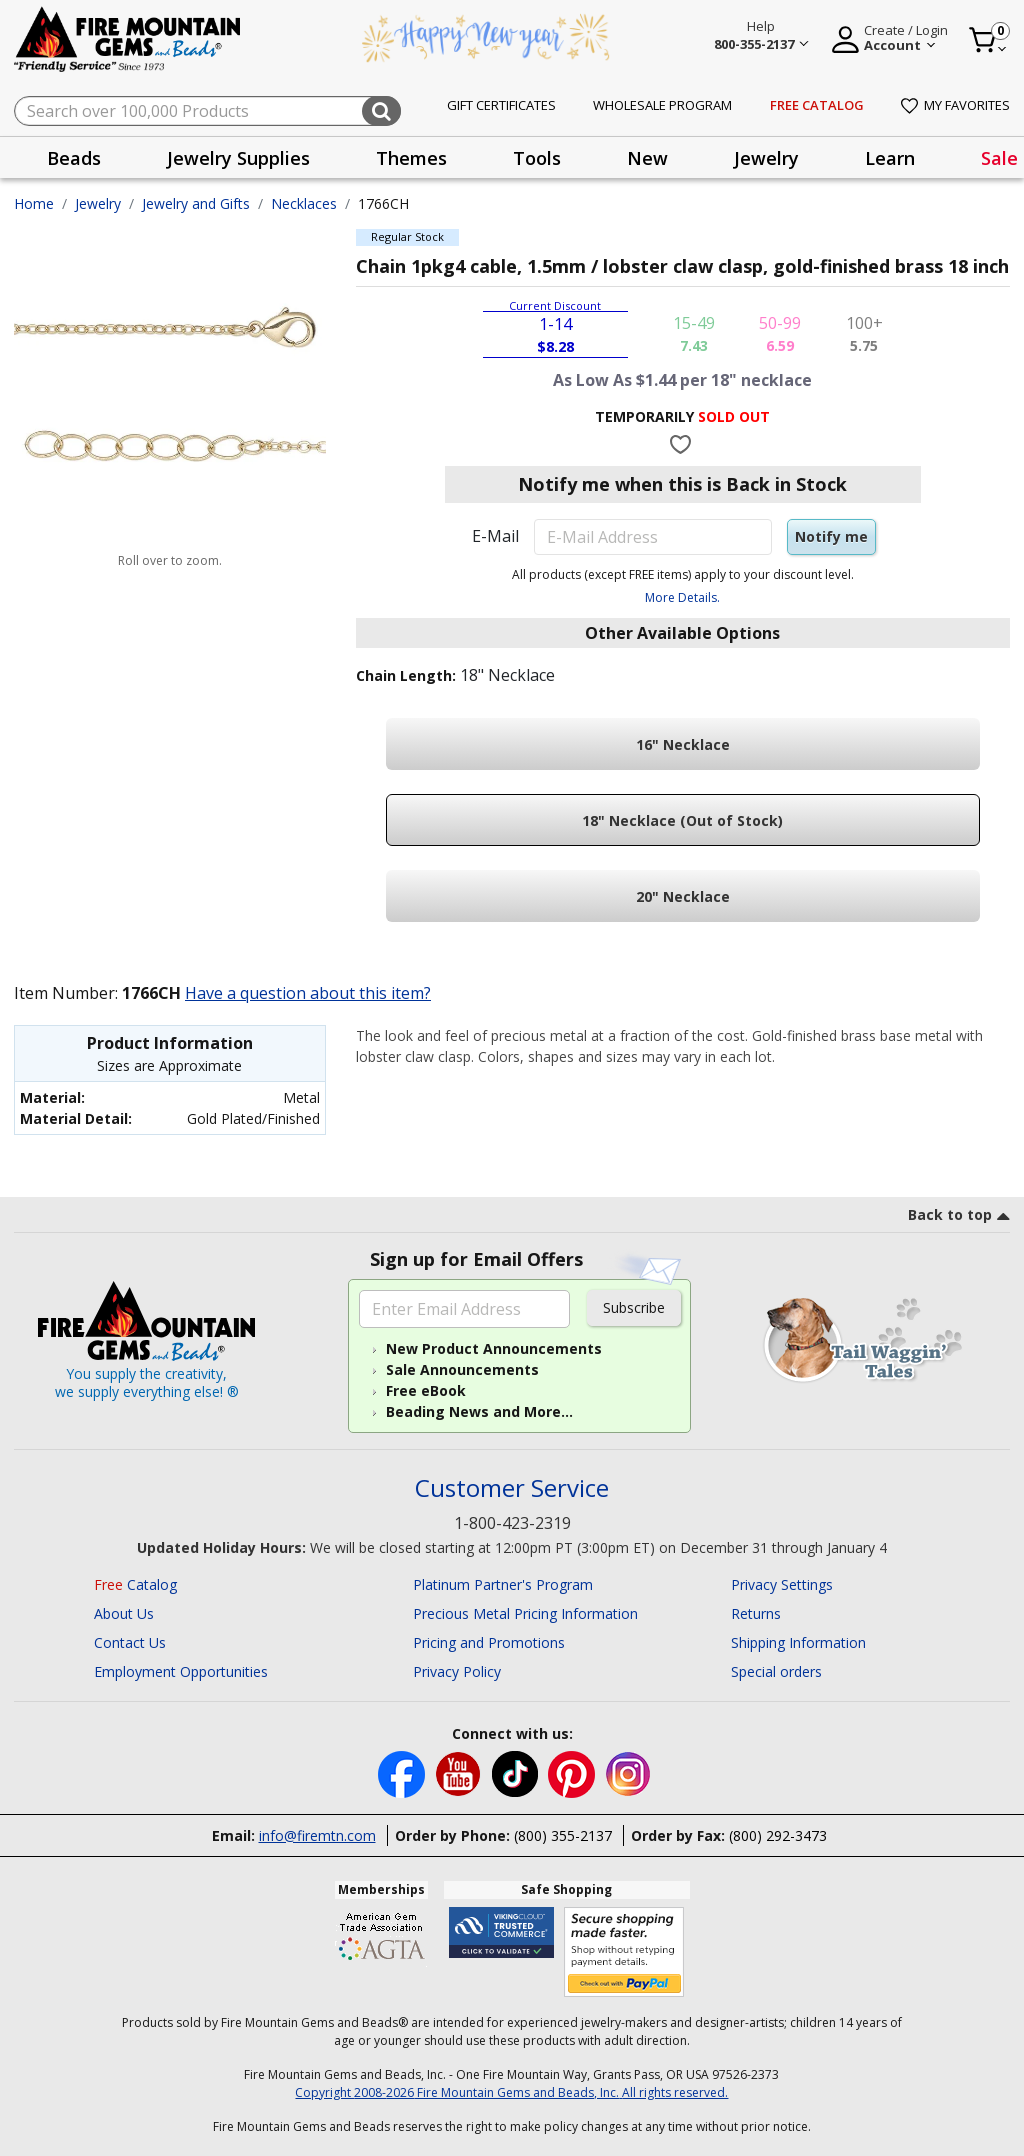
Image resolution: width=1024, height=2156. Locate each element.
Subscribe (634, 1307)
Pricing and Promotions (489, 1642)
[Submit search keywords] (381, 111)
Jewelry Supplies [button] (238, 158)
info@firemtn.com (317, 1835)
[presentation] (74, 157)
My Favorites (955, 105)
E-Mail (495, 536)
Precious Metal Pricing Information (525, 1613)
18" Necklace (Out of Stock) (682, 820)
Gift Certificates (501, 105)
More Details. (682, 597)
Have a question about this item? (308, 993)
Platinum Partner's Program (503, 1584)
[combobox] (207, 111)
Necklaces (304, 203)
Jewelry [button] (766, 158)
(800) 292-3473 (778, 1835)
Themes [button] (411, 158)
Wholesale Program (662, 105)
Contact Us (130, 1642)
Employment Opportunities (181, 1671)
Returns (756, 1613)
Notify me (831, 536)
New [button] (647, 158)
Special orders (776, 1671)
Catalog (135, 1584)
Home (34, 203)
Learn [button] (890, 158)
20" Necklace (683, 896)
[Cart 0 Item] (988, 40)
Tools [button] (537, 158)
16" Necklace (683, 744)
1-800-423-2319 (512, 1523)
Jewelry (98, 203)
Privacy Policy (457, 1671)
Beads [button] (74, 158)
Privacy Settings (782, 1584)
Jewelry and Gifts (196, 203)
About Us (124, 1613)
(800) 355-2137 (563, 1835)
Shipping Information (798, 1642)
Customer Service (512, 1488)
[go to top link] (959, 1218)
